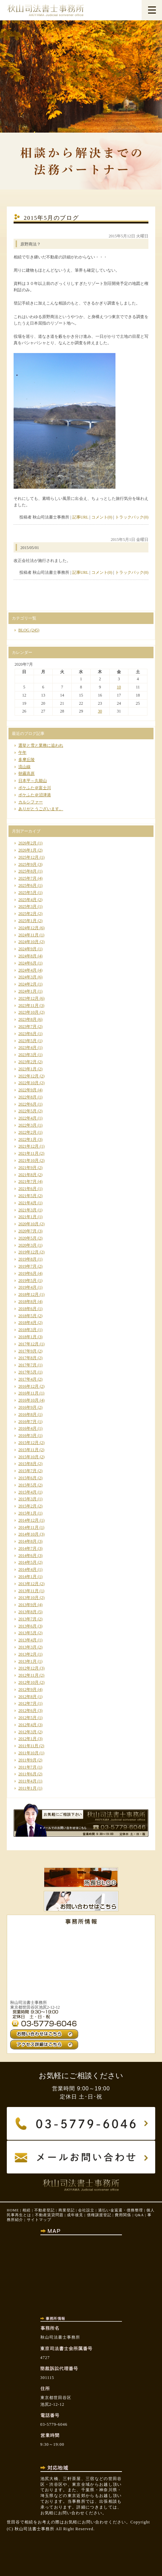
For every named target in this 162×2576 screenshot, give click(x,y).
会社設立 (86, 2210)
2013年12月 (28, 1583)
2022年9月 (27, 1090)
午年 (22, 752)
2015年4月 (27, 1492)
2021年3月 (27, 1210)
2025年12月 (28, 857)
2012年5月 (27, 1717)
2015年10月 (28, 1457)
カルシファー (30, 802)
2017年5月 (27, 1372)
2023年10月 (28, 1012)
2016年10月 (28, 1400)
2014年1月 (27, 1576)
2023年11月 (28, 1005)
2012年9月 (27, 1689)
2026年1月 (27, 850)
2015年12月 (28, 1442)
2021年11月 (28, 1153)
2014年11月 (28, 1527)
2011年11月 (28, 1745)
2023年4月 (27, 1047)
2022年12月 (28, 1076)
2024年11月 (28, 935)
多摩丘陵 (26, 759)
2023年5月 (27, 1040)
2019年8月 (27, 1259)
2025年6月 (27, 885)
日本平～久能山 (32, 780)
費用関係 (123, 2215)
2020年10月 (28, 1224)
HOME (13, 2210)
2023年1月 (27, 1069)
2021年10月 (28, 1160)
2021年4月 (27, 1203)
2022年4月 (27, 1118)
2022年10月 (28, 1082)
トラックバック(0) (131, 517)
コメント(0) (101, 517)
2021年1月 (27, 1216)
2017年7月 (27, 1365)
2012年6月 (27, 1710)
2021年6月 (27, 1188)
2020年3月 (27, 1245)
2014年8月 (27, 1541)
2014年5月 (27, 1562)
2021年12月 (28, 1146)
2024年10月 (28, 941)
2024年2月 (27, 984)
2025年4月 (27, 899)
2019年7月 (27, 1266)
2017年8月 (27, 1357)
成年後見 (75, 2215)
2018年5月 (27, 1315)
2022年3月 (27, 1125)
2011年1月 (27, 1788)
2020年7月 (27, 1231)
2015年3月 (27, 1499)
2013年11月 (28, 1590)
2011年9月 (27, 1760)
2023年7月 (27, 1026)
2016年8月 (27, 1414)
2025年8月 (27, 871)
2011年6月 (27, 1774)
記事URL (80, 517)
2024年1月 (27, 991)
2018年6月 (27, 1308)
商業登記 (66, 2210)
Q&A (139, 2215)
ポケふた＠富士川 (34, 787)
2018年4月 (27, 1322)
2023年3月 (27, 1054)
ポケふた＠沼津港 (34, 795)
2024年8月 (27, 956)
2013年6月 (27, 1626)
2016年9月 (27, 1407)
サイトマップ (39, 2220)
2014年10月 (28, 1534)
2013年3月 (27, 1647)
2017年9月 (27, 1351)
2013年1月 (27, 1661)
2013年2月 (27, 1654)
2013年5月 (27, 1633)
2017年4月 (27, 1379)
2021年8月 (27, 1174)
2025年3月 (27, 906)
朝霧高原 (26, 773)
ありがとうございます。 (40, 808)
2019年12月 (28, 1252)
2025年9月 (27, 864)
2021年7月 (27, 1181)
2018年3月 (27, 1329)
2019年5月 (27, 1280)
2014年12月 (28, 1520)
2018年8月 (27, 1301)
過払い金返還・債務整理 (120, 2210)
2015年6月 (27, 1478)
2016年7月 (27, 1421)
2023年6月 (27, 1033)
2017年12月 (28, 1344)
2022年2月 (27, 1132)
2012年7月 (27, 1703)
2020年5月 (27, 1238)
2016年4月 (27, 1428)
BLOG (24, 630)
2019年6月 (27, 1273)
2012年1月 (27, 1738)
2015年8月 (27, 1463)
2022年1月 (27, 1139)
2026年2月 (27, 843)
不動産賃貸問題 (49, 2215)
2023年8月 (27, 1019)
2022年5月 (27, 1111)
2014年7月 (27, 1548)
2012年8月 (27, 1696)
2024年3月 (27, 977)
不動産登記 (44, 2210)
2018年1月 (27, 1336)
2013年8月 (27, 1611)
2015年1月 (27, 1513)
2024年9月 (27, 949)
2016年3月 (27, 1435)
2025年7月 (27, 878)
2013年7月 (27, 1619)
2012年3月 (27, 1732)
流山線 (24, 766)
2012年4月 (27, 1724)
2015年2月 (27, 1506)
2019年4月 (27, 1287)
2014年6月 (27, 1555)
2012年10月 (28, 1682)
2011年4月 (27, 1781)
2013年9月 (27, 1604)
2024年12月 (28, 927)
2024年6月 (27, 963)
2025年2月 (27, 913)
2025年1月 (27, 920)
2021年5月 (27, 1195)
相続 (26, 2210)
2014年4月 (27, 1569)
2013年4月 (27, 1640)
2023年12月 (28, 998)
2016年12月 (28, 1386)
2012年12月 (28, 1668)
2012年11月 (28, 1675)
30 (100, 711)
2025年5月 (27, 892)
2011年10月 (28, 1753)
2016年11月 (28, 1393)
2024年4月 (27, 970)
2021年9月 (27, 1167)
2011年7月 (27, 1767)
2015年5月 (27, 1485)
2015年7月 (27, 1470)
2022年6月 (27, 1104)
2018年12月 (28, 1294)
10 (119, 687)
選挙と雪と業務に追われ (40, 745)
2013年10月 (28, 1597)
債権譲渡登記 (99, 2215)
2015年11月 (28, 1449)
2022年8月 (27, 1097)
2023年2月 (27, 1061)
